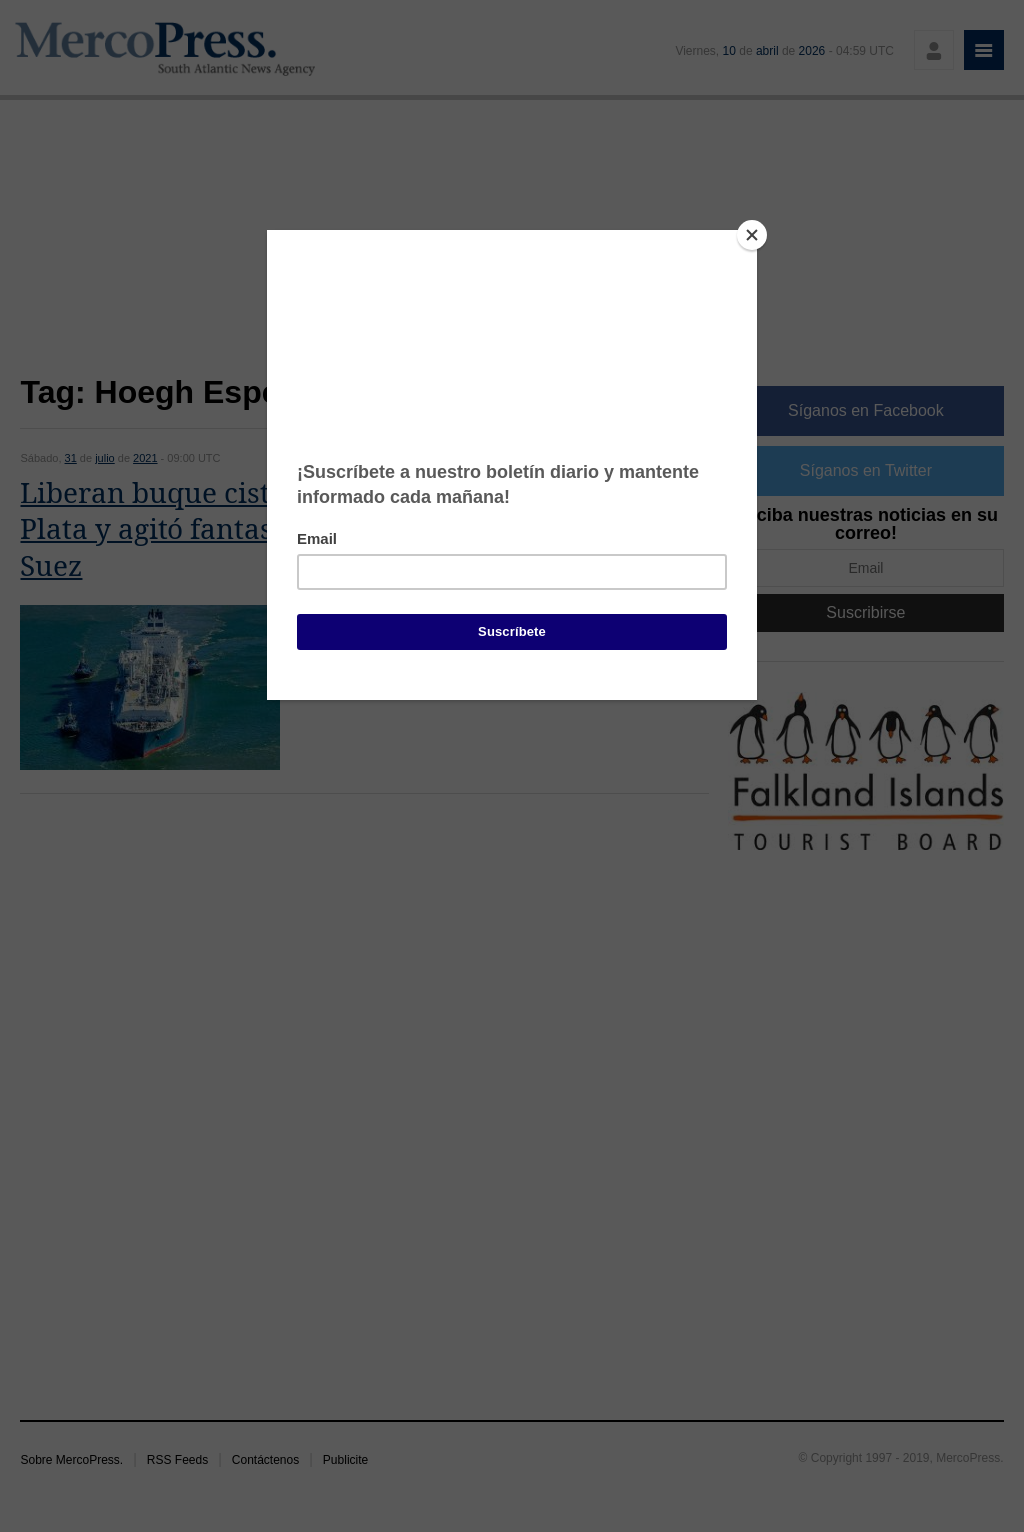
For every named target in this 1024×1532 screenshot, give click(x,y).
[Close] (752, 235)
